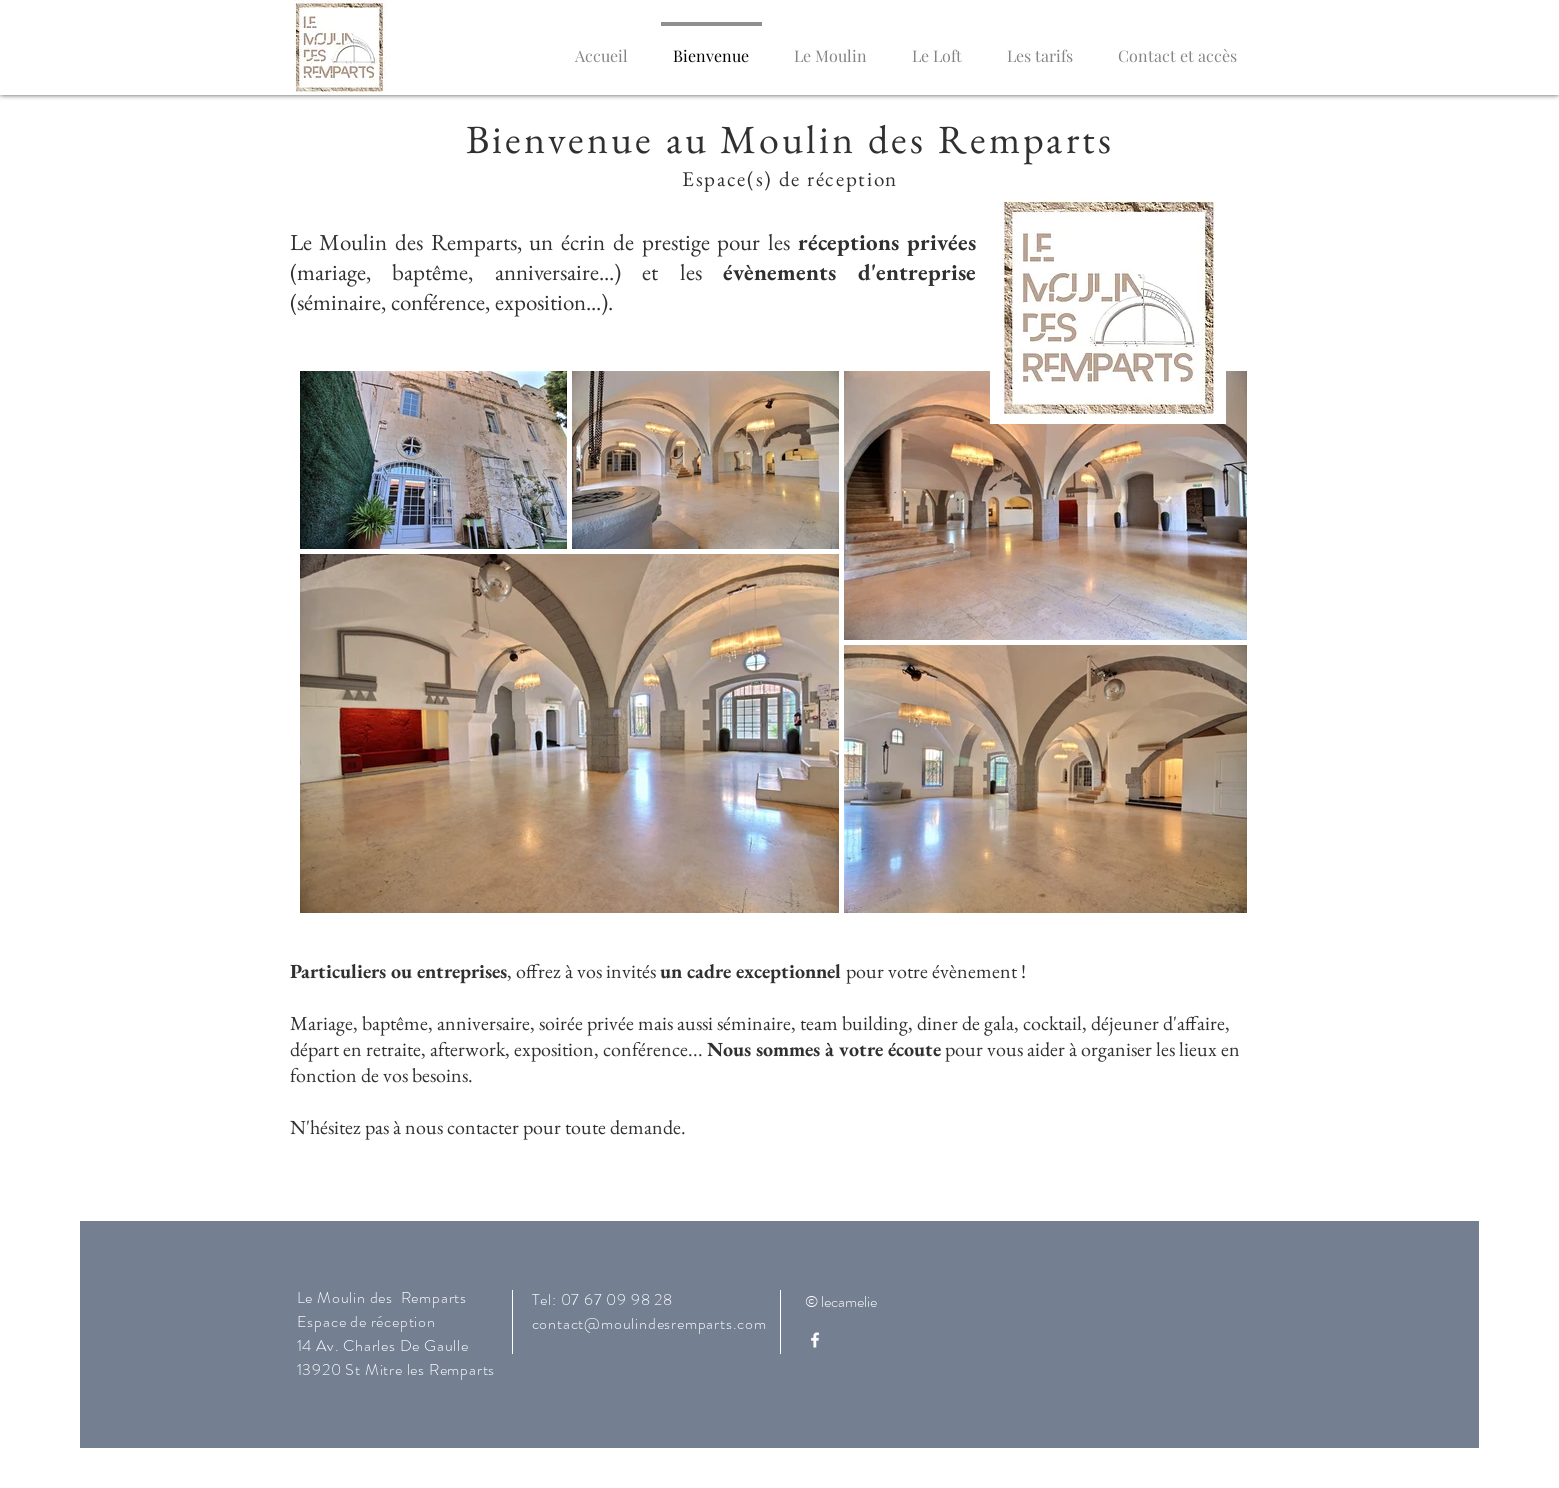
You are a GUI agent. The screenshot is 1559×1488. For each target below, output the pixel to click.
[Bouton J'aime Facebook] (1127, 1310)
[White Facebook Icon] (815, 1340)
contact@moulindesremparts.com (649, 1323)
